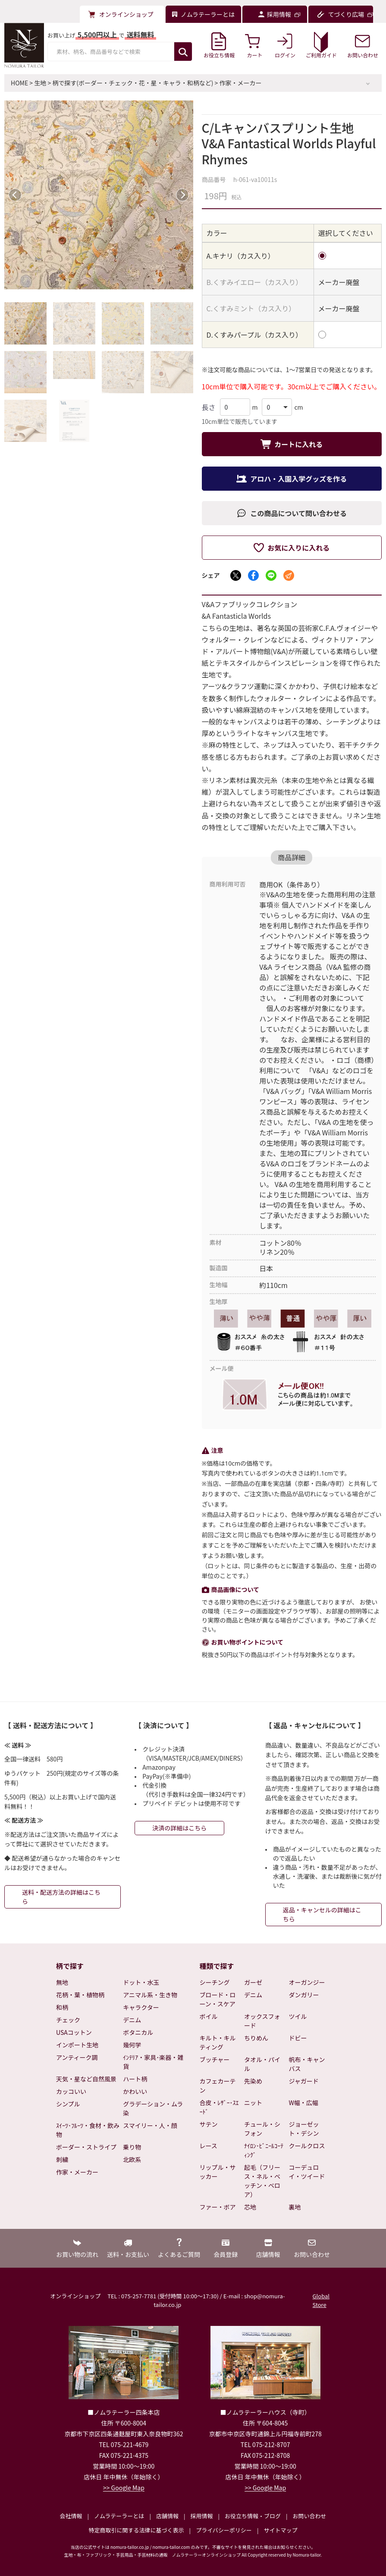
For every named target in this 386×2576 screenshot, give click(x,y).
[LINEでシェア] (271, 575)
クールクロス (307, 2145)
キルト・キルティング (218, 2042)
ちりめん (256, 2038)
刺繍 (62, 2159)
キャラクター (141, 2007)
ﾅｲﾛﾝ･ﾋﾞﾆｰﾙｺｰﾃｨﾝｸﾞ (263, 2150)
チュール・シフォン (262, 2128)
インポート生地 (77, 2044)
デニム (132, 2019)
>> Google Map (123, 2487)
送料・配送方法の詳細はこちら (61, 1896)
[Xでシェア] (235, 575)
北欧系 (132, 2159)
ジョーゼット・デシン (304, 2128)
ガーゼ (253, 1982)
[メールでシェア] (288, 575)
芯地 (250, 2207)
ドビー (298, 2038)
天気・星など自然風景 (86, 2079)
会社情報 (71, 2516)
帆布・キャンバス (307, 2064)
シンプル (68, 2104)
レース (208, 2145)
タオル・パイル (262, 2064)
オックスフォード (262, 2021)
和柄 (62, 2007)
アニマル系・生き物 (150, 1994)
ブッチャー (215, 2059)
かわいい (135, 2091)
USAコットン (74, 2032)
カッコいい (71, 2091)
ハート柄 (135, 2079)
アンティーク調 (77, 2057)
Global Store (321, 2300)
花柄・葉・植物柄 (80, 1994)
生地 (40, 82)
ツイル (298, 2016)
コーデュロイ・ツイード (307, 2172)
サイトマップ (280, 2530)
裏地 (295, 2207)
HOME (19, 82)
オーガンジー (307, 1982)
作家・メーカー (241, 82)
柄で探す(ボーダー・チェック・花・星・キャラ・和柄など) (132, 82)
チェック (68, 2019)
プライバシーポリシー (224, 2530)
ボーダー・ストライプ (86, 2147)
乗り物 (132, 2147)
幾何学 (132, 2044)
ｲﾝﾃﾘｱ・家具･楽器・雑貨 (153, 2062)
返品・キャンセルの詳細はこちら (322, 1914)
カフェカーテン (218, 2085)
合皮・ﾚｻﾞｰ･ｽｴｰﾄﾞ (219, 2107)
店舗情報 (167, 2516)
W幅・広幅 (303, 2102)
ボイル (209, 2016)
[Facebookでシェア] (253, 575)
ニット (253, 2102)
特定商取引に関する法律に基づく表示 (136, 2530)
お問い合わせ (309, 2516)
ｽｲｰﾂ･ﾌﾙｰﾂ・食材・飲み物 (87, 2130)
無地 (62, 1982)
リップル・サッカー (218, 2172)
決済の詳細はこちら (179, 1828)
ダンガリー (304, 1994)
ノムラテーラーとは (119, 2516)
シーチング (215, 1982)
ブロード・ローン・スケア (218, 1999)
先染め (253, 2081)
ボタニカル (138, 2032)
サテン (209, 2124)
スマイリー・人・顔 (150, 2125)
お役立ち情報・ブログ (253, 2516)
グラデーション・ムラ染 (153, 2108)
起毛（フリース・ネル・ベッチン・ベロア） (262, 2181)
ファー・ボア (218, 2207)
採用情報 (201, 2516)
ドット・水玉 (141, 1982)
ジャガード (304, 2081)
